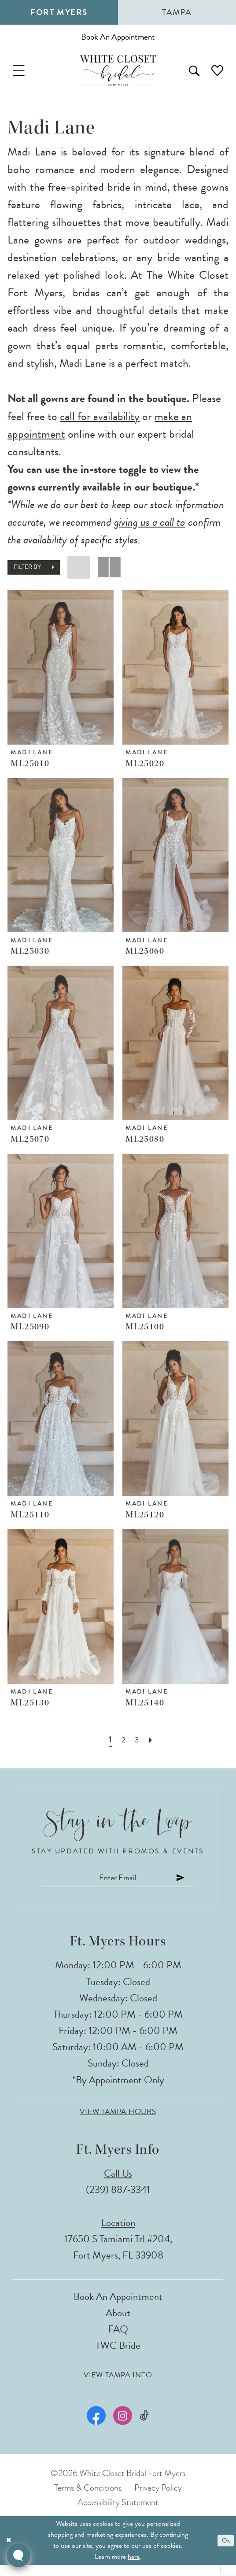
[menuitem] (20, 76)
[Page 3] (138, 1748)
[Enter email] (118, 1887)
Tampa (177, 12)
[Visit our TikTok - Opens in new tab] (145, 2427)
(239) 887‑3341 (118, 2200)
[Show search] (188, 77)
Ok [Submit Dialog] (224, 2551)
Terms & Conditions (88, 2499)
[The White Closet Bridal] (118, 77)
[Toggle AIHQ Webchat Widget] (18, 2555)
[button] (20, 76)
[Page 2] (123, 1748)
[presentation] (60, 675)
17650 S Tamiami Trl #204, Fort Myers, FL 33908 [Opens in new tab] (118, 2258)
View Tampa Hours (118, 2123)
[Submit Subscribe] (192, 1887)
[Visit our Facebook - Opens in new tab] (95, 2426)
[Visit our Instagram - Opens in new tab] (121, 2426)
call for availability (100, 423)
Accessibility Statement (118, 2513)
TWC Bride (118, 2356)
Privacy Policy (158, 2499)
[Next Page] (153, 1748)
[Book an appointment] (118, 40)
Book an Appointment (118, 2307)
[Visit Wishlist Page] (215, 76)
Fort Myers (58, 12)
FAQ (118, 2340)
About (118, 2324)
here (134, 2568)
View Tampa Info (118, 2386)
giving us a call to (149, 530)
